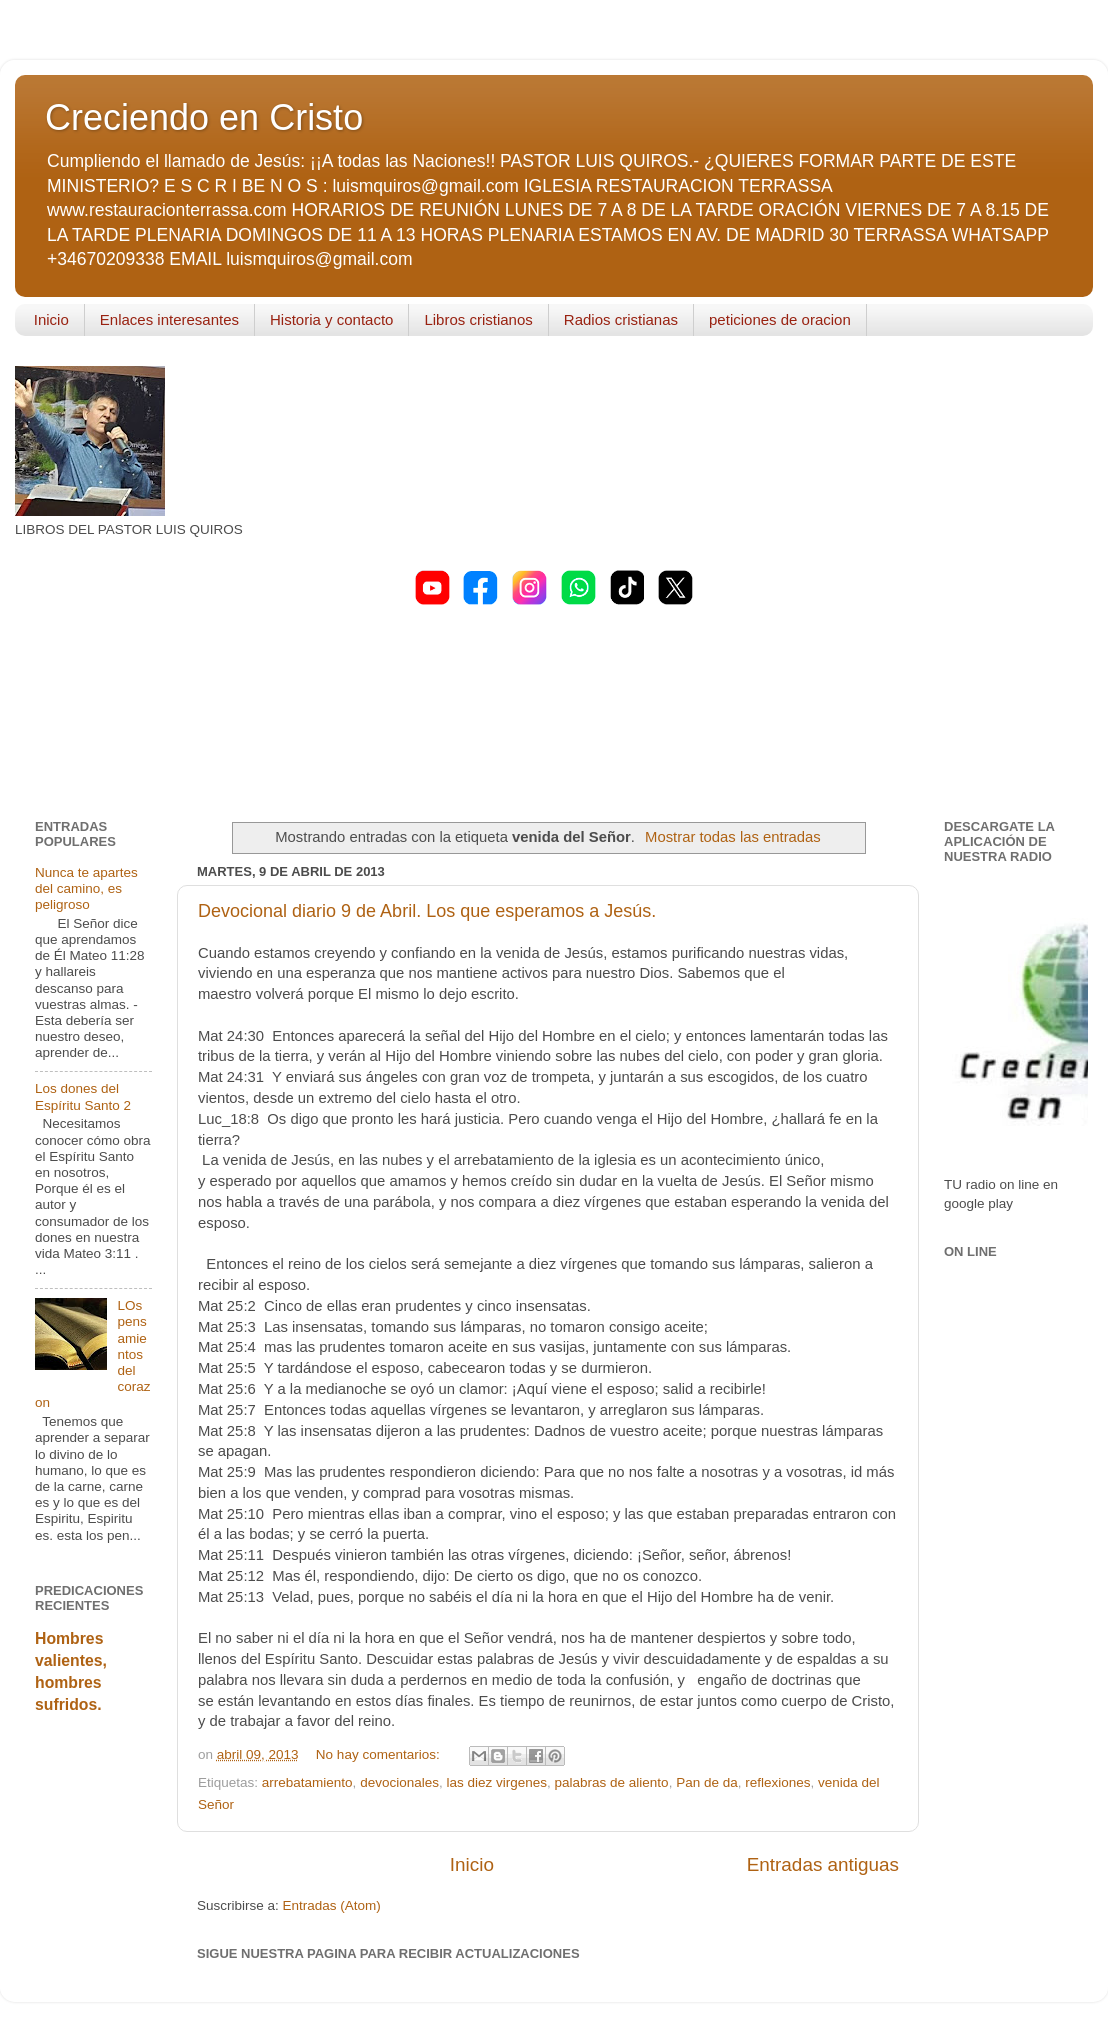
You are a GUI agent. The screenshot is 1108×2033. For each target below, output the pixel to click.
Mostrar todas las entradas (733, 837)
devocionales (399, 1782)
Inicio (51, 319)
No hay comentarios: (380, 1754)
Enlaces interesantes (169, 319)
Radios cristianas (621, 319)
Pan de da (707, 1782)
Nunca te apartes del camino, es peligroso (86, 888)
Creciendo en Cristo (204, 117)
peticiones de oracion (780, 319)
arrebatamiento (307, 1782)
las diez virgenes (496, 1782)
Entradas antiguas (823, 1864)
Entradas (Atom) (332, 1905)
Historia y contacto (331, 319)
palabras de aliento (612, 1782)
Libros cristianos (478, 319)
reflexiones (777, 1782)
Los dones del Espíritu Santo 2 (83, 1096)
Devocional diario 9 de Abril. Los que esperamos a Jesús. (427, 911)
